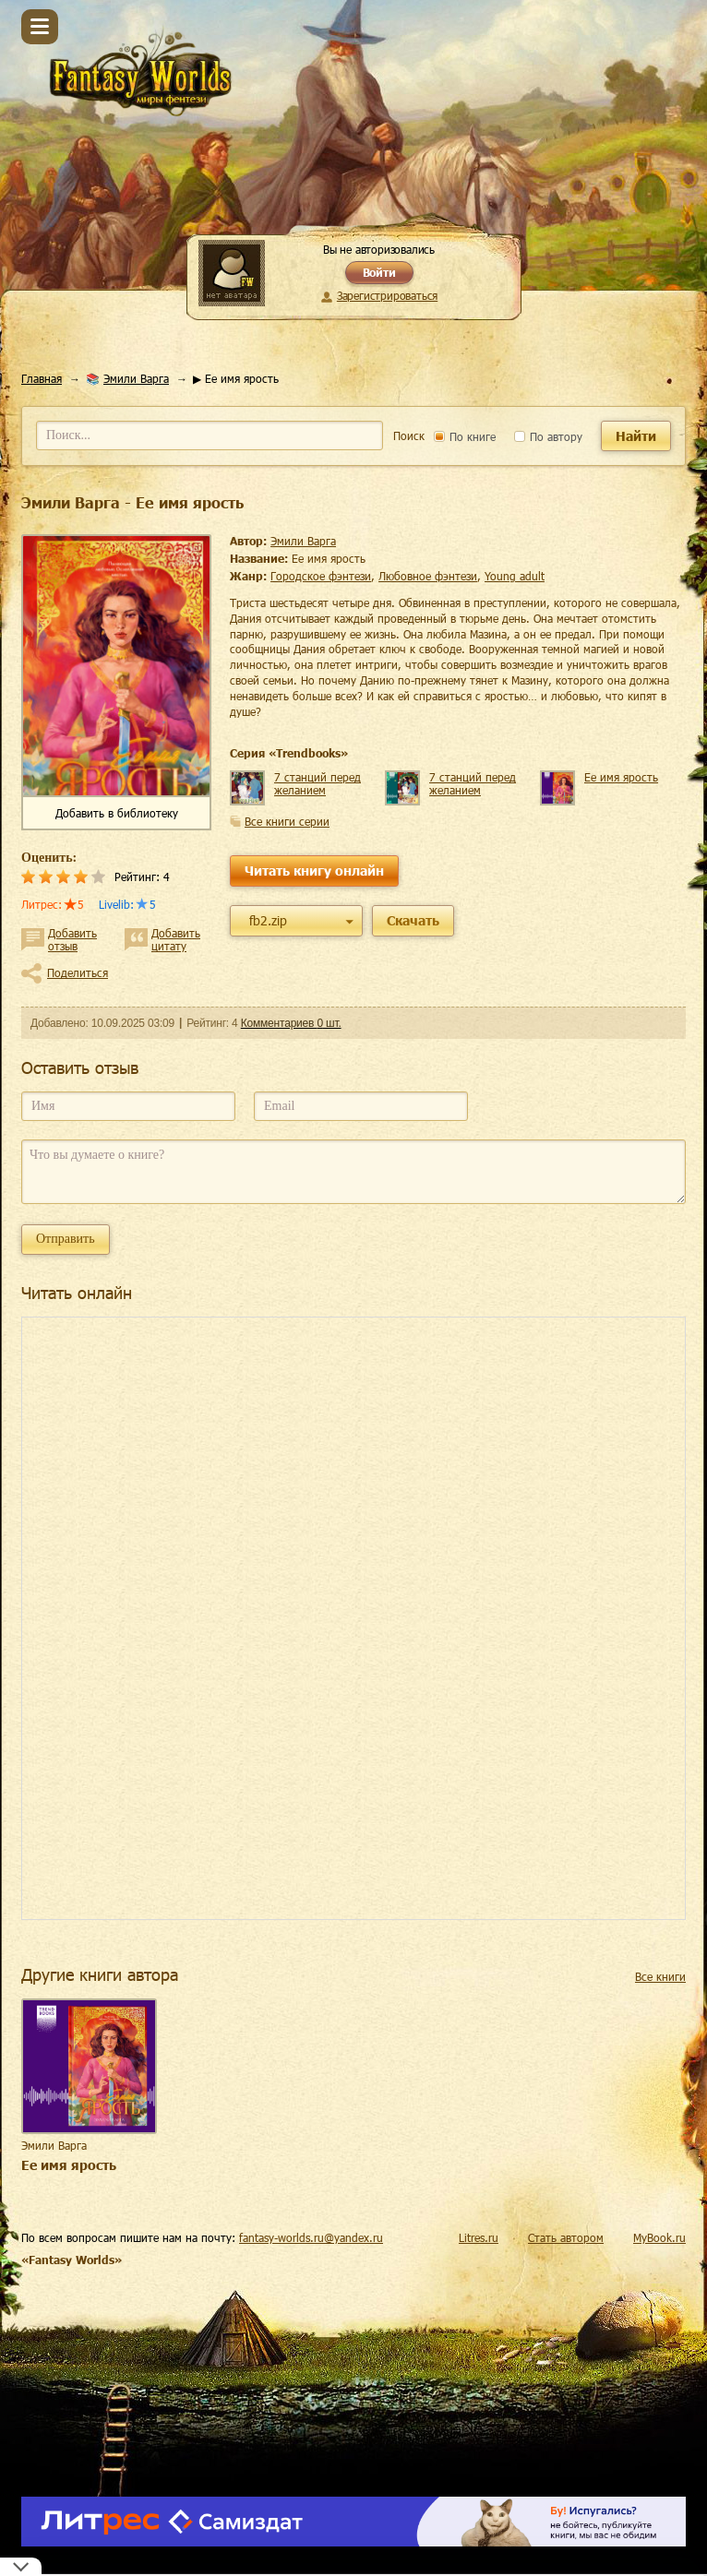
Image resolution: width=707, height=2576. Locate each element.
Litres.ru (478, 2237)
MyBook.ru (659, 2237)
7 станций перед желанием (317, 783)
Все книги (660, 1976)
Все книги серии (287, 821)
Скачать (413, 920)
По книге (465, 436)
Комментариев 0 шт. (291, 1023)
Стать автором (566, 2237)
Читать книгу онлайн (314, 870)
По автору (548, 436)
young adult (515, 575)
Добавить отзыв (72, 939)
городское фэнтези (320, 575)
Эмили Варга (136, 378)
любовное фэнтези (427, 575)
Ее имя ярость (621, 776)
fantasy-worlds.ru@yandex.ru (311, 2237)
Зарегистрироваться (387, 295)
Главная (41, 378)
